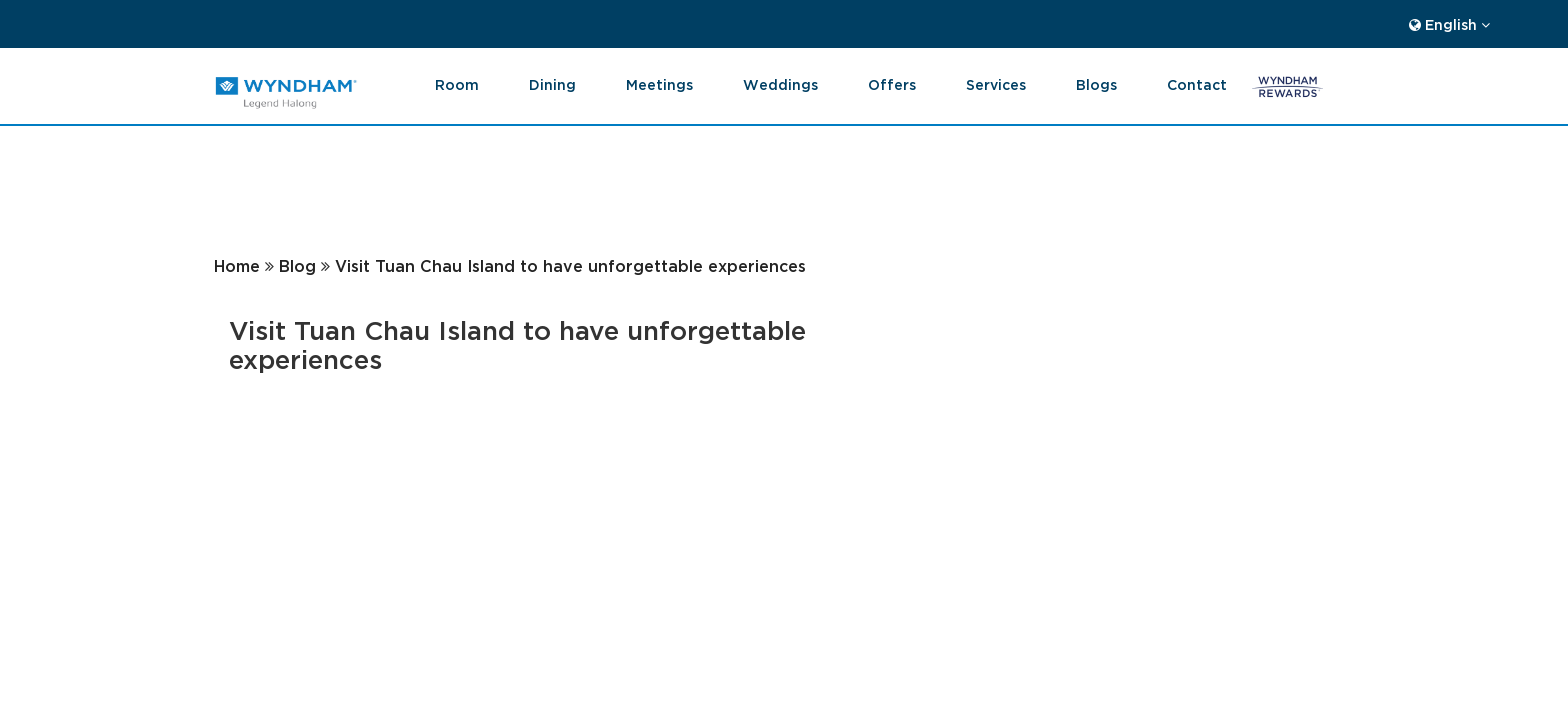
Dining (552, 83)
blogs (1096, 83)
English (1449, 23)
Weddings (780, 83)
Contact (1197, 83)
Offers (892, 83)
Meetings (659, 83)
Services (996, 83)
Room (457, 83)
